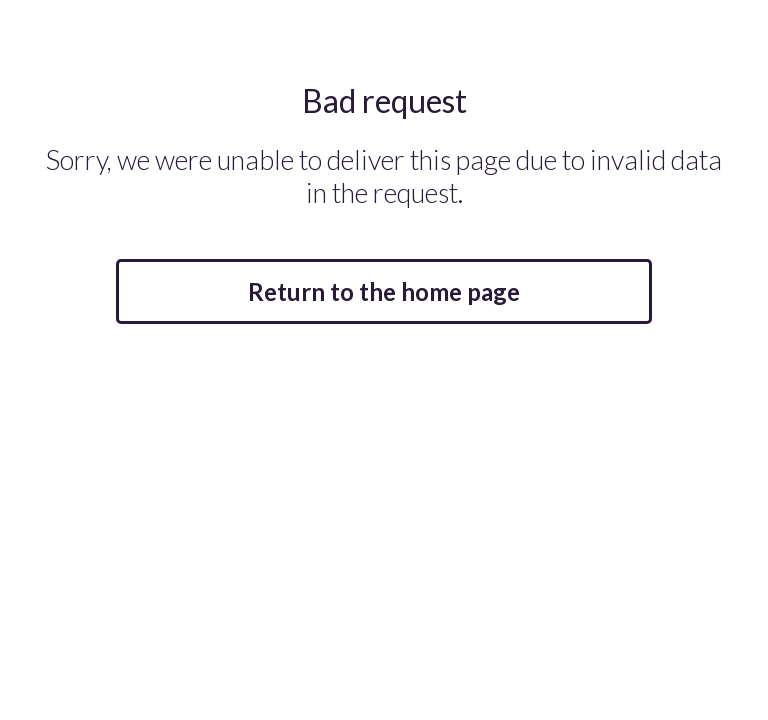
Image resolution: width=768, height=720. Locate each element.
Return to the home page (384, 291)
